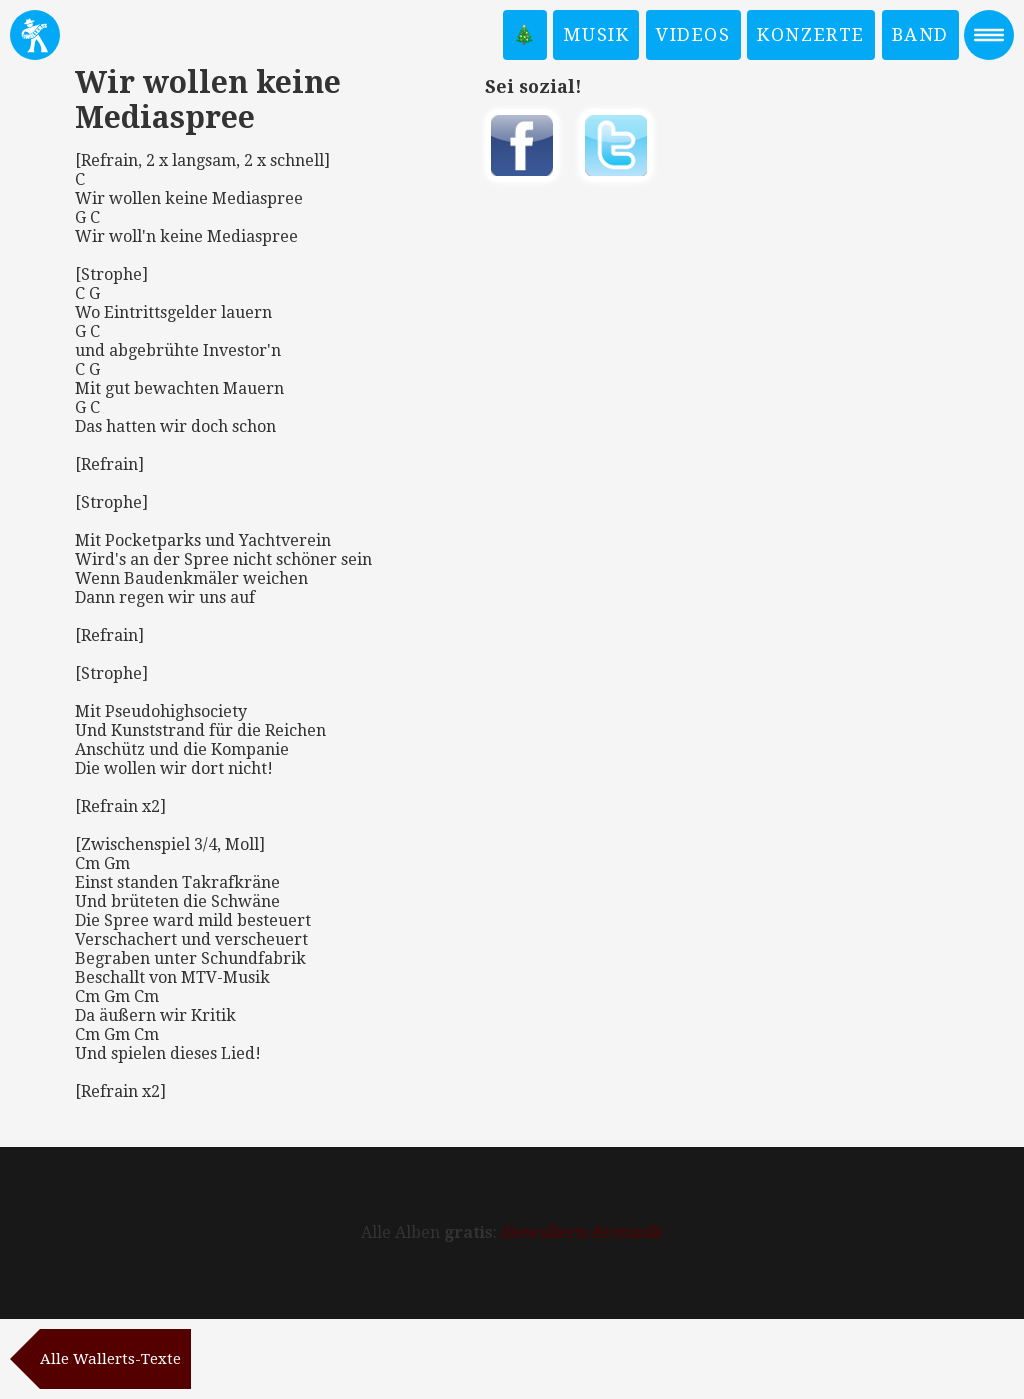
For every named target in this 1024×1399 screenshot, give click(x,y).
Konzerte (811, 34)
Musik (596, 34)
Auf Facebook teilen (522, 145)
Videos (693, 34)
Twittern (616, 145)
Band (920, 34)
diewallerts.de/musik (582, 1232)
